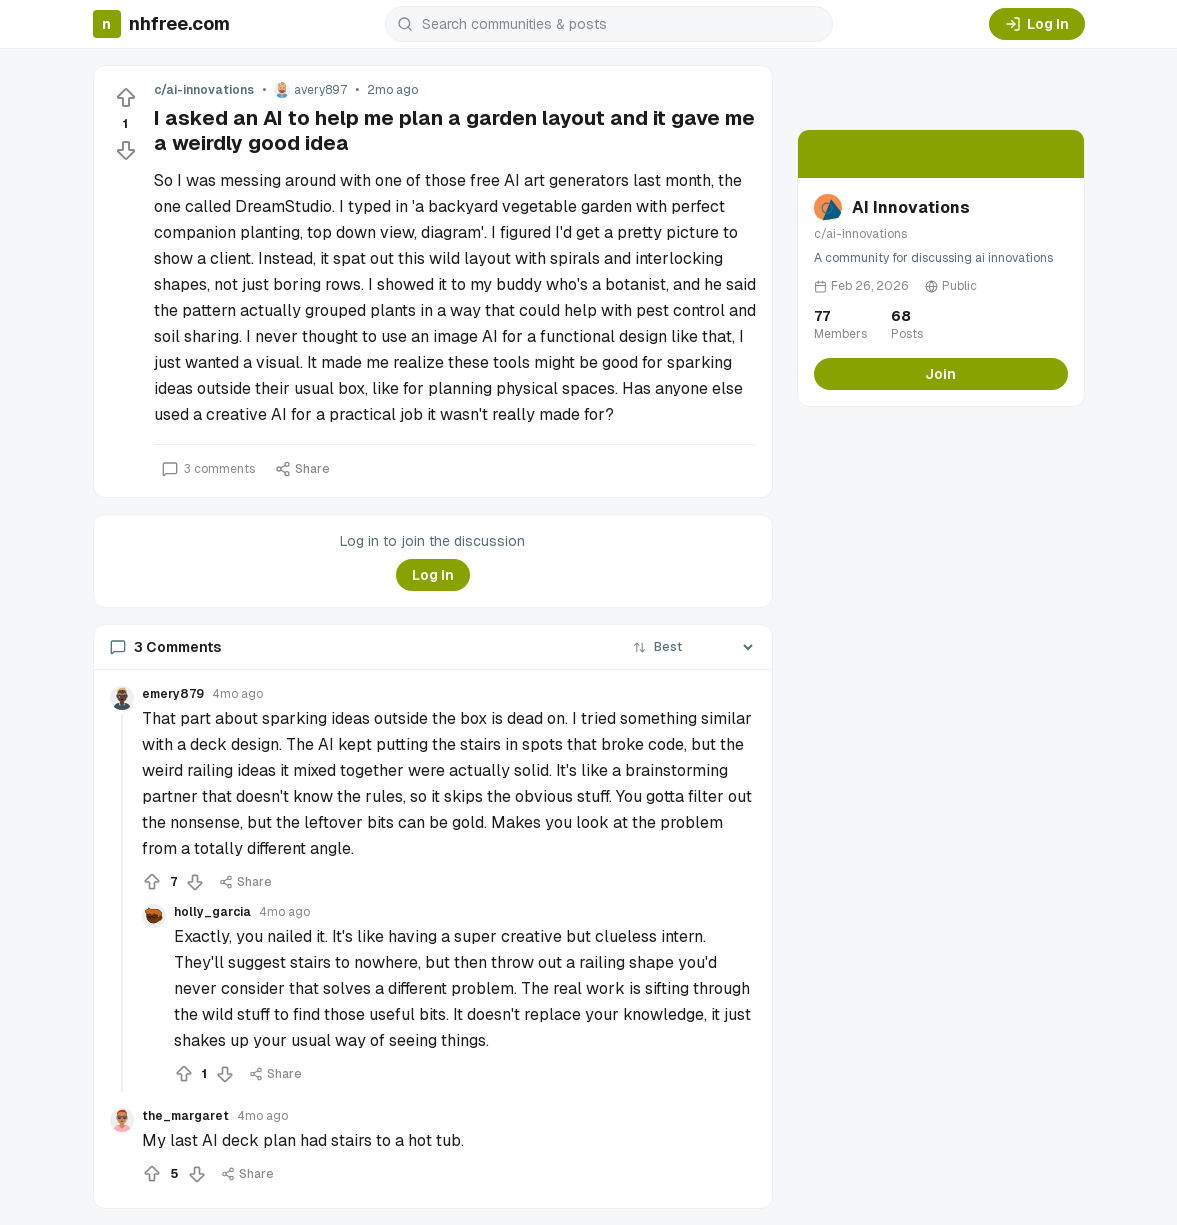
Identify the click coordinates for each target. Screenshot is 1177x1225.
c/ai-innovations (204, 90)
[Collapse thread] (122, 903)
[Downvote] (126, 150)
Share (302, 469)
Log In (1037, 24)
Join (940, 374)
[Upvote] (126, 98)
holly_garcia (212, 912)
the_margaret (185, 1116)
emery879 (173, 694)
